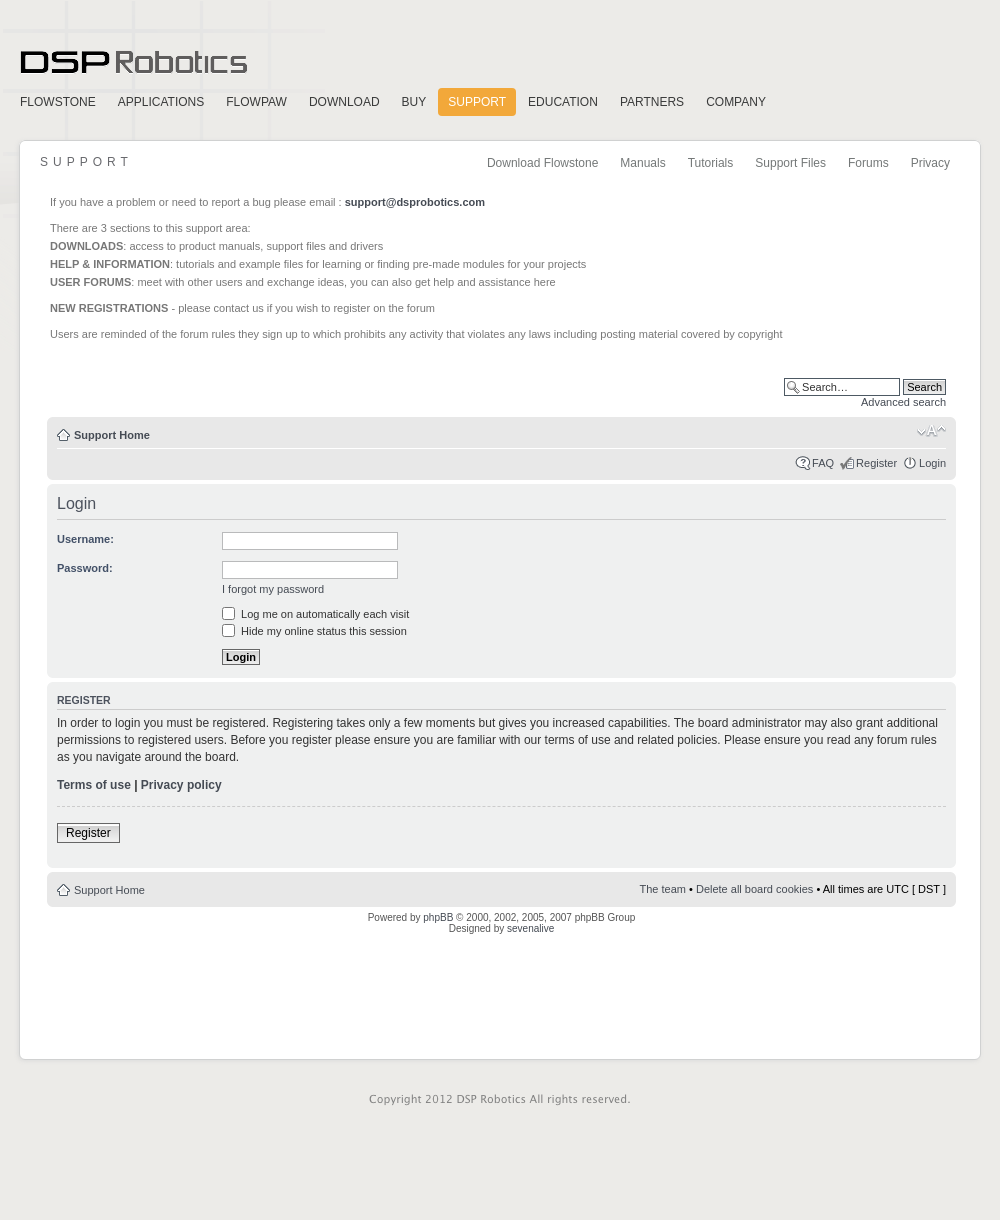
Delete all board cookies (754, 889)
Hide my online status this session (314, 631)
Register (876, 463)
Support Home (112, 435)
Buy (414, 102)
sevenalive (530, 928)
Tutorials (711, 163)
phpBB (438, 917)
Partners (652, 102)
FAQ (823, 463)
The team (663, 889)
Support (477, 102)
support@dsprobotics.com (415, 202)
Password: (85, 568)
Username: (85, 539)
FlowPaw (256, 102)
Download (344, 102)
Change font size (931, 431)
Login (932, 463)
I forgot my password (273, 589)
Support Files (790, 163)
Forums (868, 163)
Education (563, 102)
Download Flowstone (542, 163)
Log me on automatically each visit (315, 614)
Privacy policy (181, 785)
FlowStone (58, 102)
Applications (161, 102)
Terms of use (94, 785)
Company (736, 102)
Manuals (642, 163)
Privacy (930, 163)
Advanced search (903, 402)
